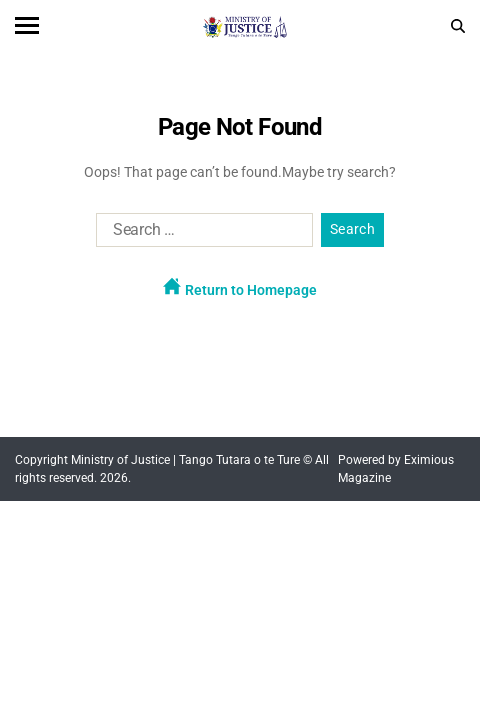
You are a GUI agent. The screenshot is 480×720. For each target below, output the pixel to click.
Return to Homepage (240, 287)
